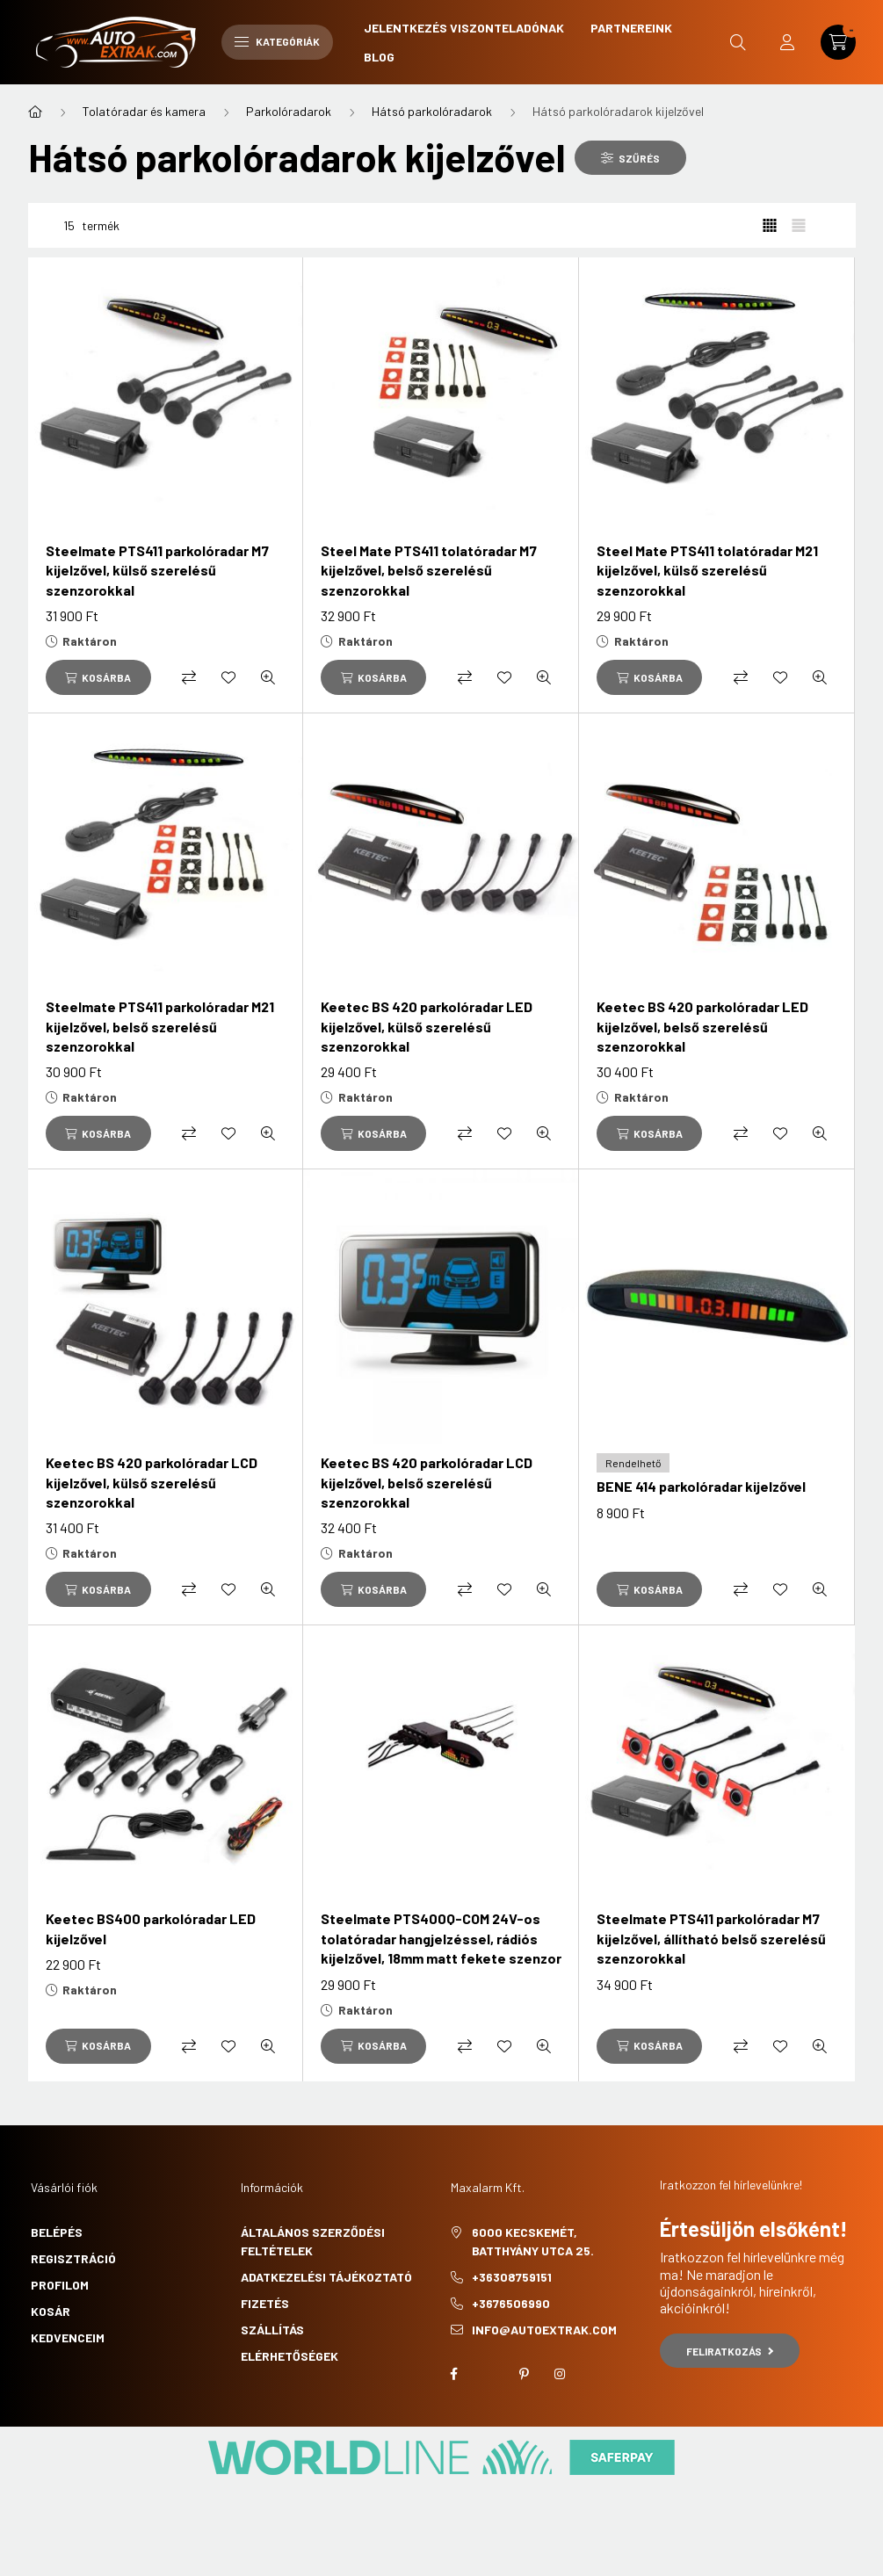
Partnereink (631, 27)
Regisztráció (73, 2258)
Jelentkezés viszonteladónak (464, 27)
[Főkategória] (35, 111)
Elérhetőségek (289, 2355)
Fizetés (265, 2303)
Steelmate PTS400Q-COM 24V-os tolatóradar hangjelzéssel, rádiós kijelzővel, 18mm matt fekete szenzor (441, 1938)
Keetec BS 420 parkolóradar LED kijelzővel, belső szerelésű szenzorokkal (702, 1026)
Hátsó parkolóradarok (432, 111)
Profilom (60, 2284)
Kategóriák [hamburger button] (277, 41)
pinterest (524, 2373)
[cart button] (838, 42)
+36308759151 (512, 2276)
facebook (454, 2373)
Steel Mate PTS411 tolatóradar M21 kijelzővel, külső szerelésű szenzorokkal (707, 570)
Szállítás (272, 2329)
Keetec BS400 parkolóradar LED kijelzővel (151, 1928)
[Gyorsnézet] (268, 677)
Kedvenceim (68, 2337)
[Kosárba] (98, 677)
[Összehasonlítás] (188, 677)
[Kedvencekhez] (228, 677)
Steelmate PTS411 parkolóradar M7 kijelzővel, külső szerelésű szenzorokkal (157, 570)
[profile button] (787, 42)
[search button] (738, 42)
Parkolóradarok (288, 111)
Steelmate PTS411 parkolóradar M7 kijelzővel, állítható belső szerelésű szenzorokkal (711, 1938)
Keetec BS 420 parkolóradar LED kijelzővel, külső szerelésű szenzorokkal (426, 1026)
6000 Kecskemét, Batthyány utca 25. (533, 2241)
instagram (559, 2373)
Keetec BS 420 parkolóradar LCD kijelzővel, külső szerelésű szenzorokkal (151, 1482)
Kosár (50, 2311)
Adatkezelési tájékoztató (326, 2276)
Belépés (57, 2232)
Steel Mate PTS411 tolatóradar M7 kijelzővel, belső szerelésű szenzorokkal (429, 570)
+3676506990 (511, 2303)
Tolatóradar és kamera (144, 111)
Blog (379, 56)
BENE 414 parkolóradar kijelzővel (701, 1486)
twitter (489, 2373)
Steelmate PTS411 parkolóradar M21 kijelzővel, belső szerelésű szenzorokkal (160, 1026)
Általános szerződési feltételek (313, 2241)
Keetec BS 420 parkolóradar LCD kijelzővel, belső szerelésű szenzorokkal (426, 1482)
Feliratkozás (729, 2351)
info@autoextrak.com (544, 2329)
